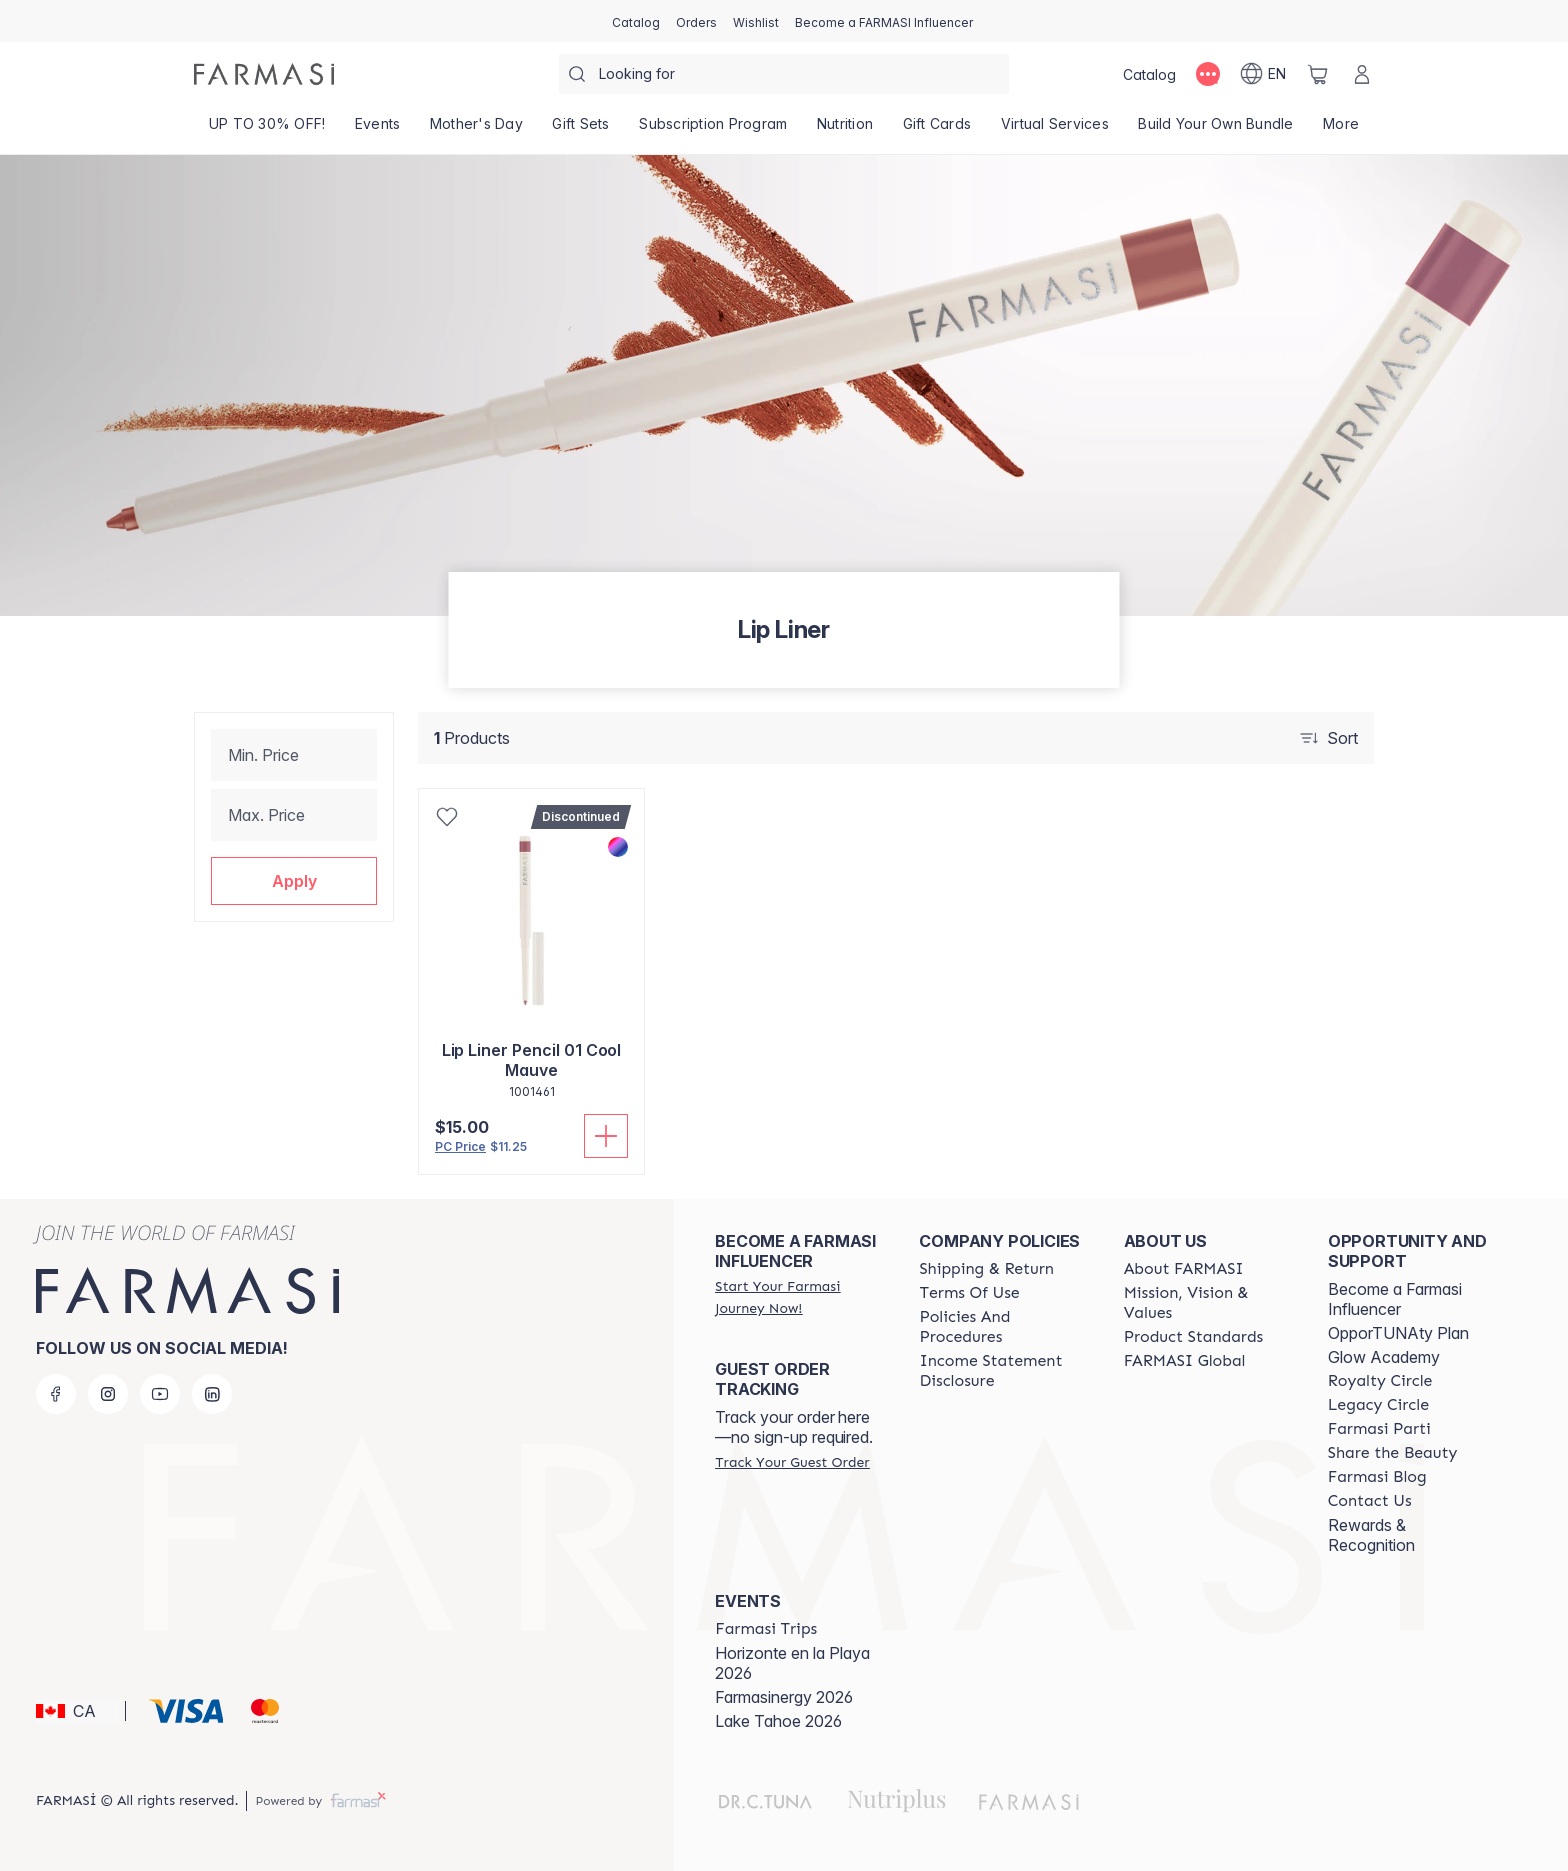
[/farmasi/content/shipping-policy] (986, 1269)
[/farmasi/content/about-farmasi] (1184, 1269)
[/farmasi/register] (696, 21)
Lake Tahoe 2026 (778, 1721)
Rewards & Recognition (1371, 1535)
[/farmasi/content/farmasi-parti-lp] (1379, 1429)
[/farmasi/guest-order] (792, 1462)
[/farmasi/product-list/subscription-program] (714, 130)
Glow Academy (1384, 1357)
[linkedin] (212, 1394)
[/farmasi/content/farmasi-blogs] (1377, 1477)
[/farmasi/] (264, 74)
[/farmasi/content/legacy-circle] (1378, 1405)
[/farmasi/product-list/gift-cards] (937, 130)
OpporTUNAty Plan (1398, 1333)
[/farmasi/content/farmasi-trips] (766, 1629)
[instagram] (108, 1394)
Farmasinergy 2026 (784, 1697)
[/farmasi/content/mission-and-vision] (1208, 1303)
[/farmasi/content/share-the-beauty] (1393, 1453)
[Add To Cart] (606, 1136)
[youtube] (160, 1394)
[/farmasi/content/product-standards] (1194, 1337)
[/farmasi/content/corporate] (1185, 1361)
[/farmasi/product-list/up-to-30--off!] (267, 130)
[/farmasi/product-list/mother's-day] (476, 130)
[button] (294, 881)
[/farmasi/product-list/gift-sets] (581, 130)
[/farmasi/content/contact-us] (1370, 1501)
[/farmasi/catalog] (636, 21)
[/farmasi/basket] (1318, 74)
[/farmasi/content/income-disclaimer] (1003, 1371)
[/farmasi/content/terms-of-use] (969, 1293)
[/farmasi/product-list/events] (377, 130)
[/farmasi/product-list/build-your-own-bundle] (1216, 130)
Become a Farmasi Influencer (1395, 1299)
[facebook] (56, 1394)
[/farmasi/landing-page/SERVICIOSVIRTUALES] (1055, 130)
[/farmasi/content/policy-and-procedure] (1003, 1327)
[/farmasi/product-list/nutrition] (845, 130)
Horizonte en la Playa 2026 (792, 1663)
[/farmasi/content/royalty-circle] (1380, 1381)
